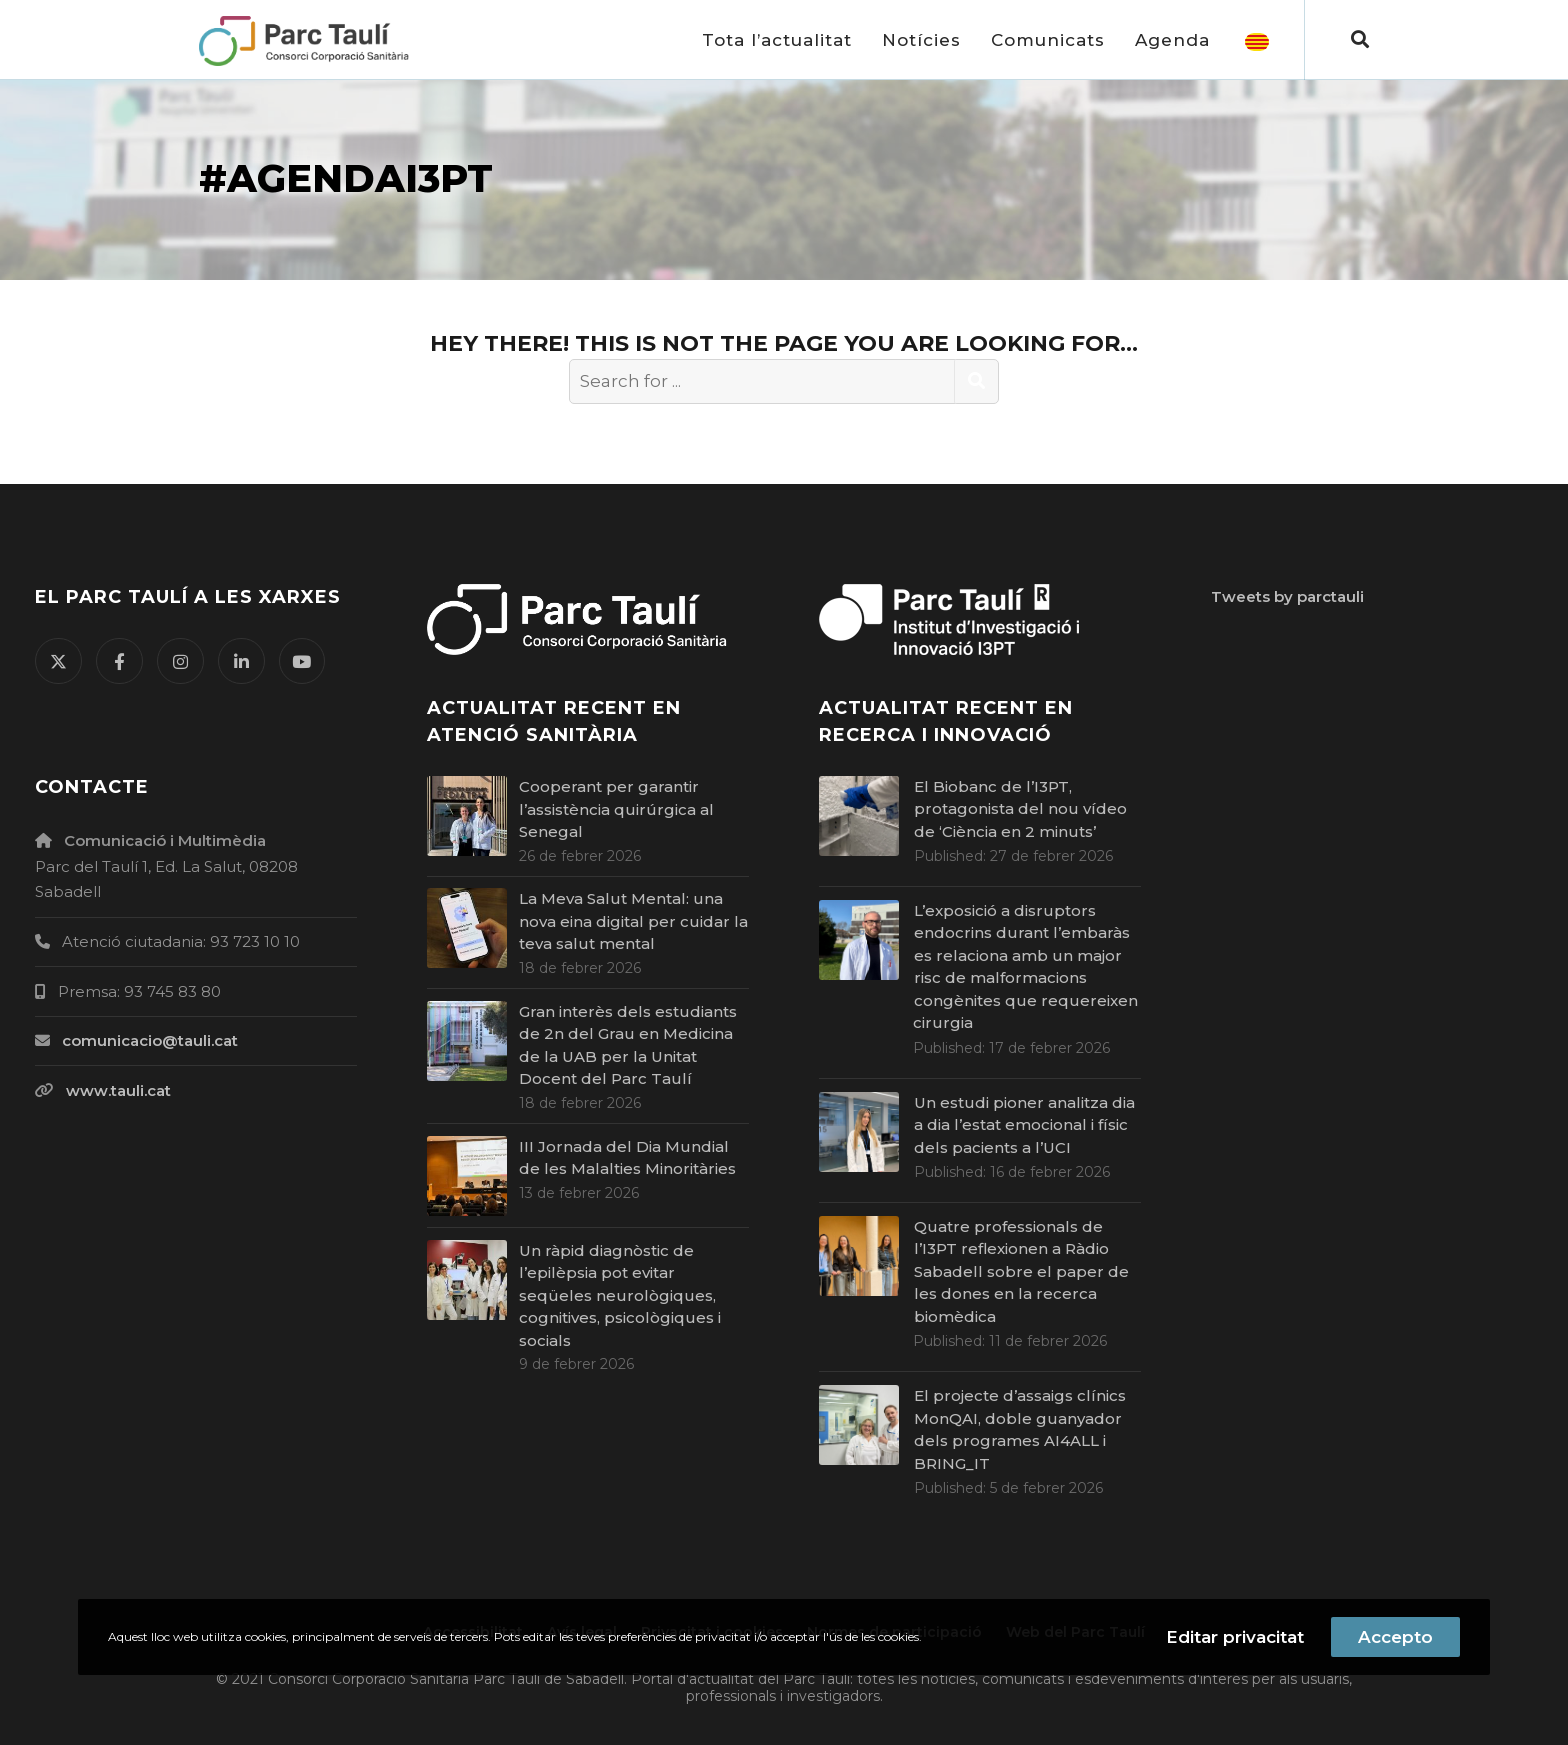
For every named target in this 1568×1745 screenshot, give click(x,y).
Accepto (1395, 1637)
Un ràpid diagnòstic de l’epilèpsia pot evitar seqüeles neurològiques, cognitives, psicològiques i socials (620, 1295)
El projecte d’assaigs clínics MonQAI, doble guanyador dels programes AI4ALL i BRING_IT (1020, 1429)
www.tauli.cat (118, 1090)
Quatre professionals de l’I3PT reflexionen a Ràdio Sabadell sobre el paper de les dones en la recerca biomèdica (1021, 1271)
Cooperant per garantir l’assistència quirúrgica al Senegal (616, 809)
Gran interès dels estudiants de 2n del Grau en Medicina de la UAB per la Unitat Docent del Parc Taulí (628, 1045)
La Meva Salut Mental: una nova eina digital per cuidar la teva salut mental (633, 921)
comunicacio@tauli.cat (150, 1040)
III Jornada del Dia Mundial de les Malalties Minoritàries (633, 1158)
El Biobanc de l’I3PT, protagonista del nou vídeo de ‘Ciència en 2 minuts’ (1020, 809)
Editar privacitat (1235, 1637)
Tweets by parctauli (1287, 596)
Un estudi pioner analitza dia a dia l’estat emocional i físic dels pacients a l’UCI (1024, 1125)
